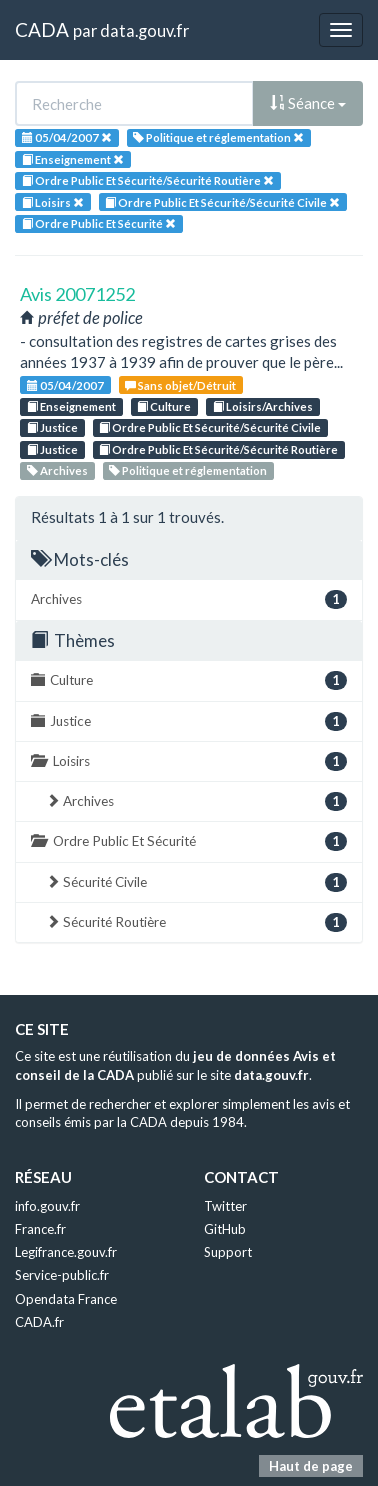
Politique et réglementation (188, 470)
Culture (164, 406)
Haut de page (311, 1466)
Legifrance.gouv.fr (66, 1252)
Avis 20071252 (77, 294)
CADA (42, 29)
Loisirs (189, 761)
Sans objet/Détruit (180, 385)
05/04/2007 (65, 385)
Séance (308, 103)
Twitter (225, 1206)
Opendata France (66, 1299)
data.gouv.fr (144, 30)
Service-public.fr (62, 1275)
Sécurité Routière (196, 922)
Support (228, 1252)
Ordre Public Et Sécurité (189, 841)
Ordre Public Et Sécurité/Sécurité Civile (210, 427)
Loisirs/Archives (263, 406)
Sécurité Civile (196, 882)
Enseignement (71, 406)
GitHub (225, 1229)
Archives (57, 470)
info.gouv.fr (47, 1206)
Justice (52, 427)
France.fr (40, 1229)
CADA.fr (39, 1322)
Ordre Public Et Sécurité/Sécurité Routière (218, 449)
